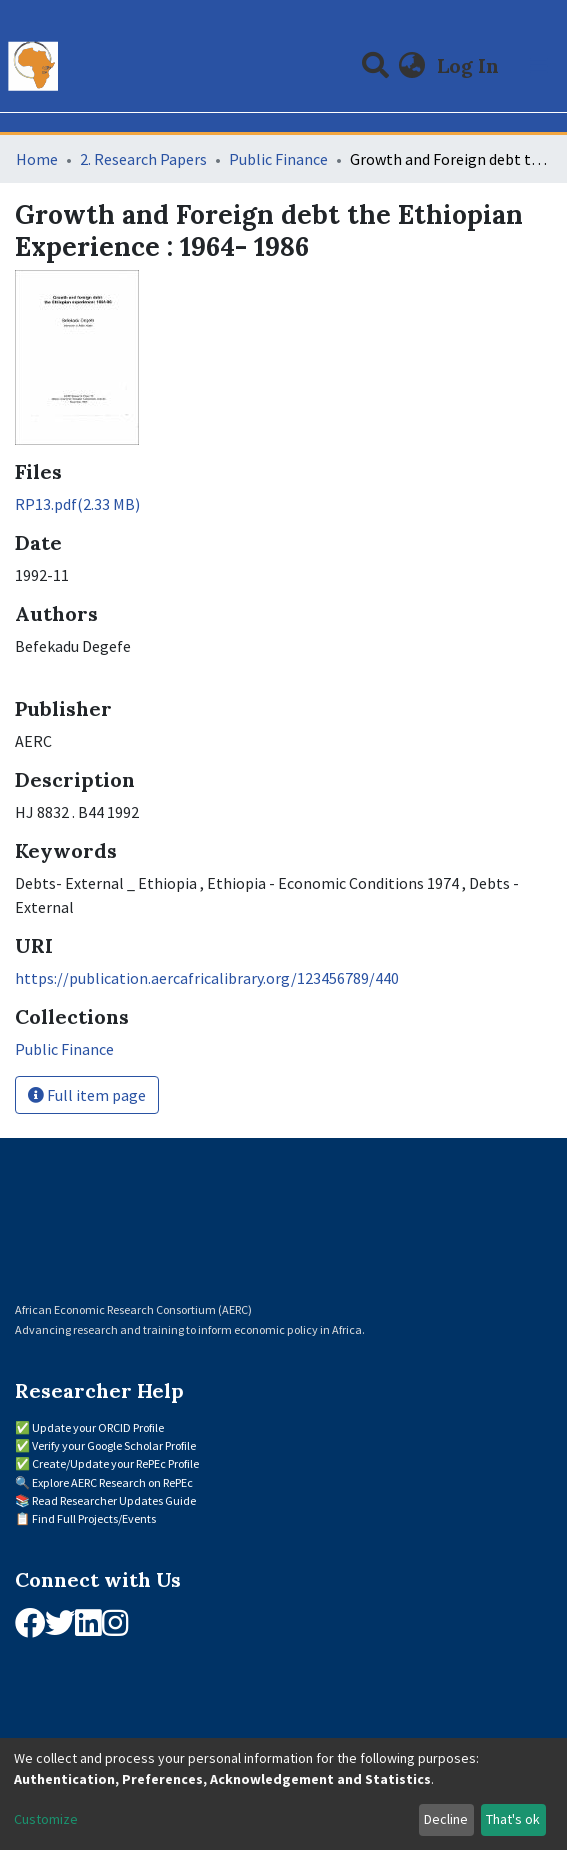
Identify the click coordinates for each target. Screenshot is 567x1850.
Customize (46, 1819)
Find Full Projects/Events (94, 1518)
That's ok (513, 1819)
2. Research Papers (143, 159)
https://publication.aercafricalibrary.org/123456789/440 (207, 978)
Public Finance (278, 159)
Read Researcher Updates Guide (114, 1500)
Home (37, 159)
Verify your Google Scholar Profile (114, 1445)
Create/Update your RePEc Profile (115, 1463)
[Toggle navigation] (539, 66)
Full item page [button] (87, 1095)
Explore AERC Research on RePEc (112, 1482)
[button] (412, 66)
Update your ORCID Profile (98, 1427)
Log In (470, 65)
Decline (446, 1819)
